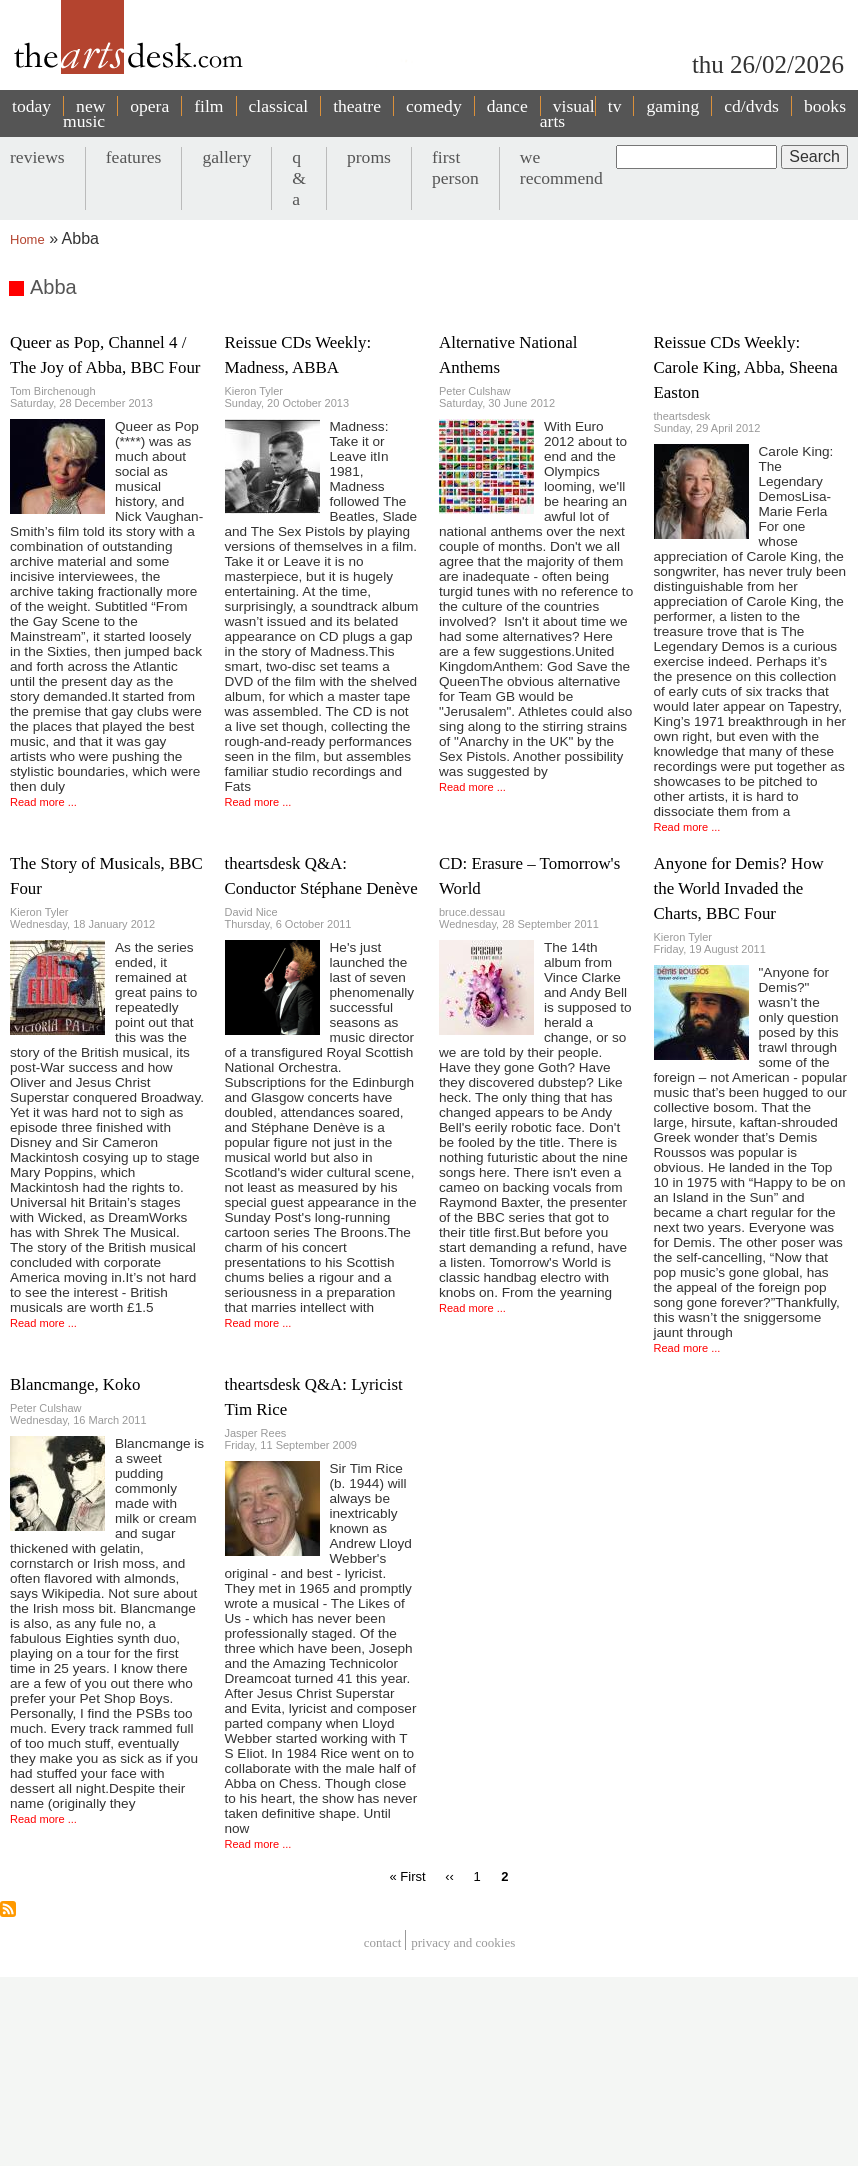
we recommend (561, 167)
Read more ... (43, 802)
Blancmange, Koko (75, 1384)
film (208, 106)
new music (84, 113)
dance (507, 106)
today (31, 106)
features (134, 157)
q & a (299, 178)
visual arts (567, 113)
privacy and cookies (463, 1942)
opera (149, 106)
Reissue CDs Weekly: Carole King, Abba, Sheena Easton (746, 367)
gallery (226, 157)
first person (455, 167)
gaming (672, 106)
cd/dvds (751, 106)
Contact (383, 1942)
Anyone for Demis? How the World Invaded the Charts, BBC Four (739, 888)
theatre (357, 106)
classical (279, 106)
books (825, 106)
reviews (37, 157)
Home (27, 239)
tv (615, 106)
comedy (434, 106)
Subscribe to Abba (8, 1909)
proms (369, 157)
